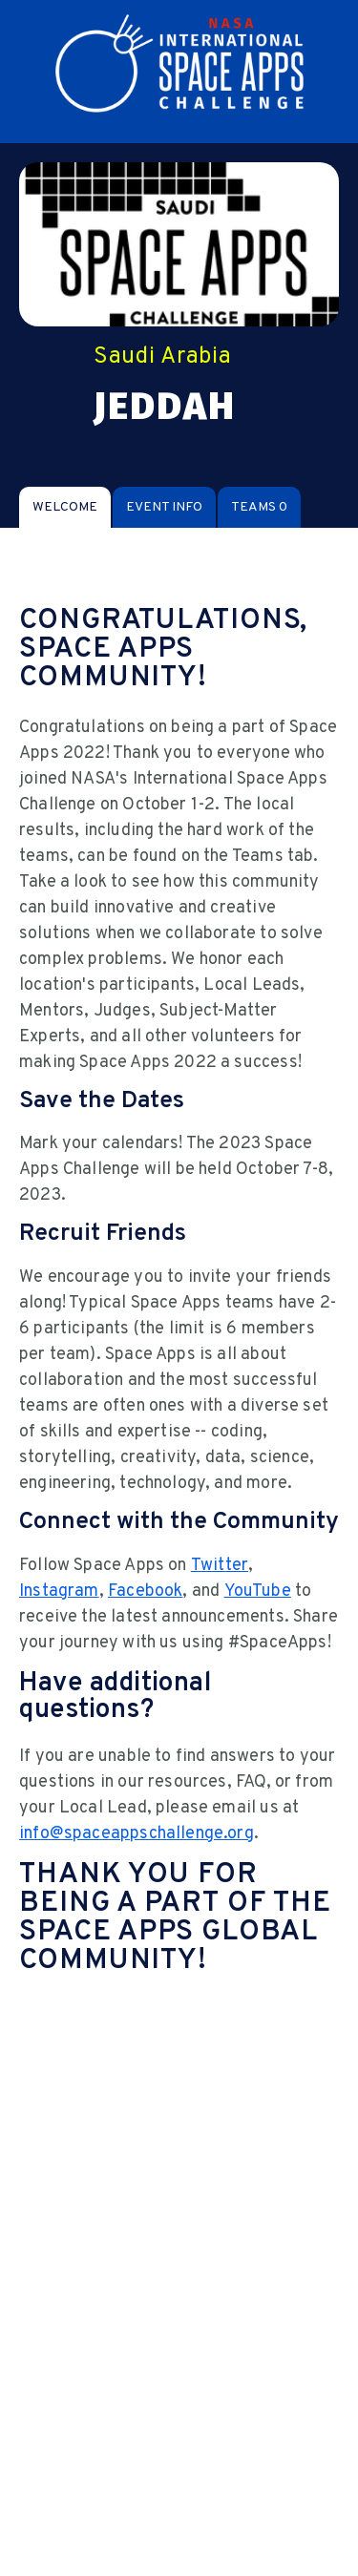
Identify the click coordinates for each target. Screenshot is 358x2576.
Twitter (219, 1566)
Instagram (59, 1591)
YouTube (257, 1591)
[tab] (65, 507)
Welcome (64, 507)
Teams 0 (259, 507)
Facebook (145, 1591)
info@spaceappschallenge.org (136, 1834)
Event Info (164, 507)
